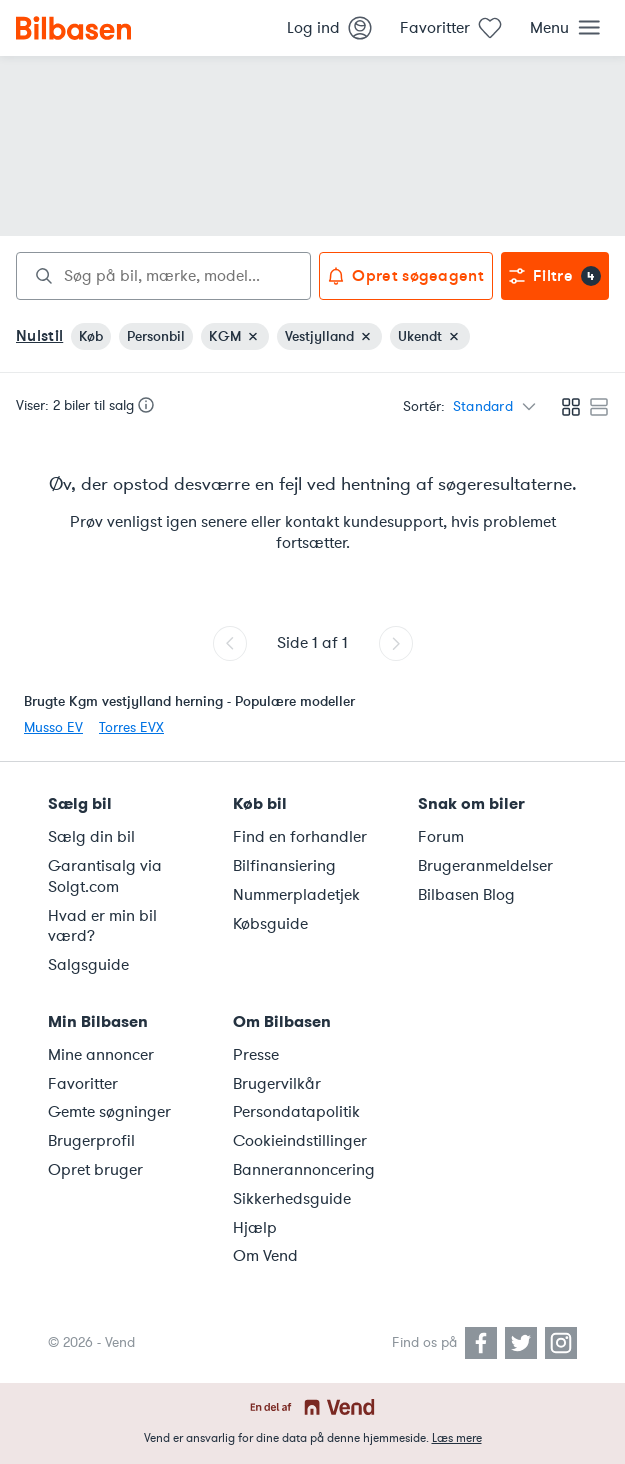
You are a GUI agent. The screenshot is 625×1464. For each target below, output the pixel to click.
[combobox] (163, 276)
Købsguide (270, 924)
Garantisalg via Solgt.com (105, 876)
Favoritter (83, 1084)
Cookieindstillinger (300, 1141)
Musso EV (53, 727)
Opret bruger (95, 1170)
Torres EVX (131, 727)
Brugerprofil (91, 1141)
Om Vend (265, 1256)
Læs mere (457, 1438)
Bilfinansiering (284, 866)
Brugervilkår (277, 1084)
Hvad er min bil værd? (102, 926)
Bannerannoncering (304, 1170)
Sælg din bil (91, 837)
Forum (441, 837)
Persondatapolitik (296, 1112)
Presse (256, 1055)
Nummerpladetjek (296, 895)
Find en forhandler (300, 837)
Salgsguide (88, 965)
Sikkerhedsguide (292, 1199)
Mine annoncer (101, 1055)
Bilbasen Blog (466, 895)
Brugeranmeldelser (485, 866)
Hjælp (255, 1228)
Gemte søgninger (109, 1112)
